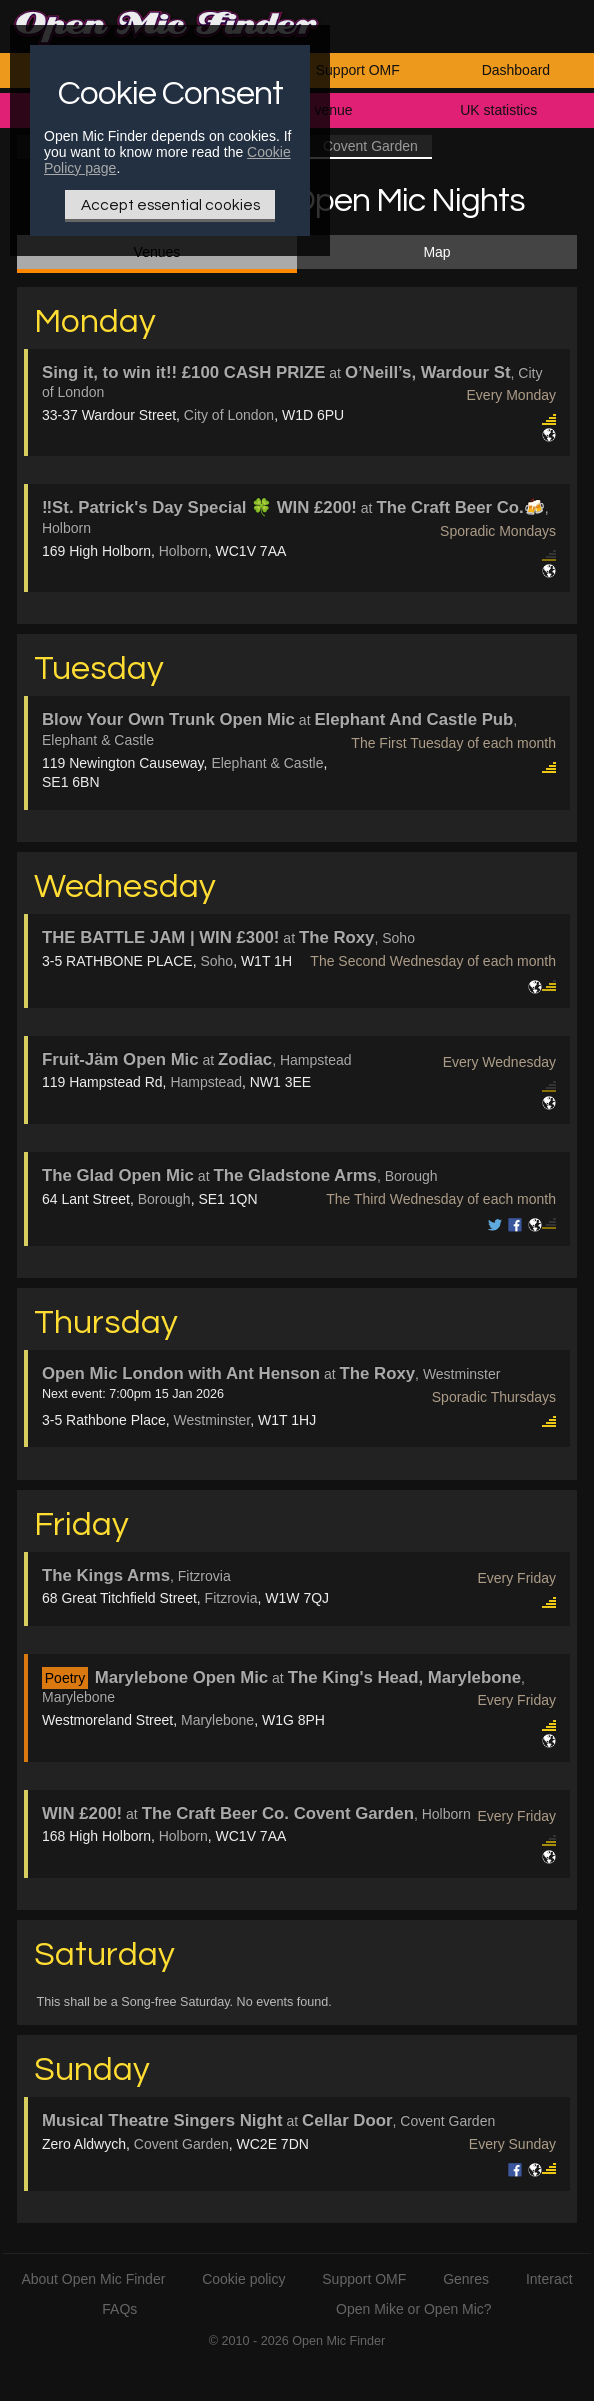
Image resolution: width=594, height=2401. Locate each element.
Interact (549, 2279)
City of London (229, 415)
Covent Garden (181, 2144)
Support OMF (358, 70)
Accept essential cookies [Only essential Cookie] (170, 205)
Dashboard (516, 70)
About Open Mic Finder (93, 2279)
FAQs (119, 2309)
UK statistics (498, 110)
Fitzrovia (231, 1598)
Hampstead (206, 1082)
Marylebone (217, 1720)
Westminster (212, 1420)
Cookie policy (243, 2279)
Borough (164, 1199)
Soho (216, 961)
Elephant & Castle (267, 763)
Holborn (183, 551)
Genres (466, 2279)
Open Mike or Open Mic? (414, 2309)
